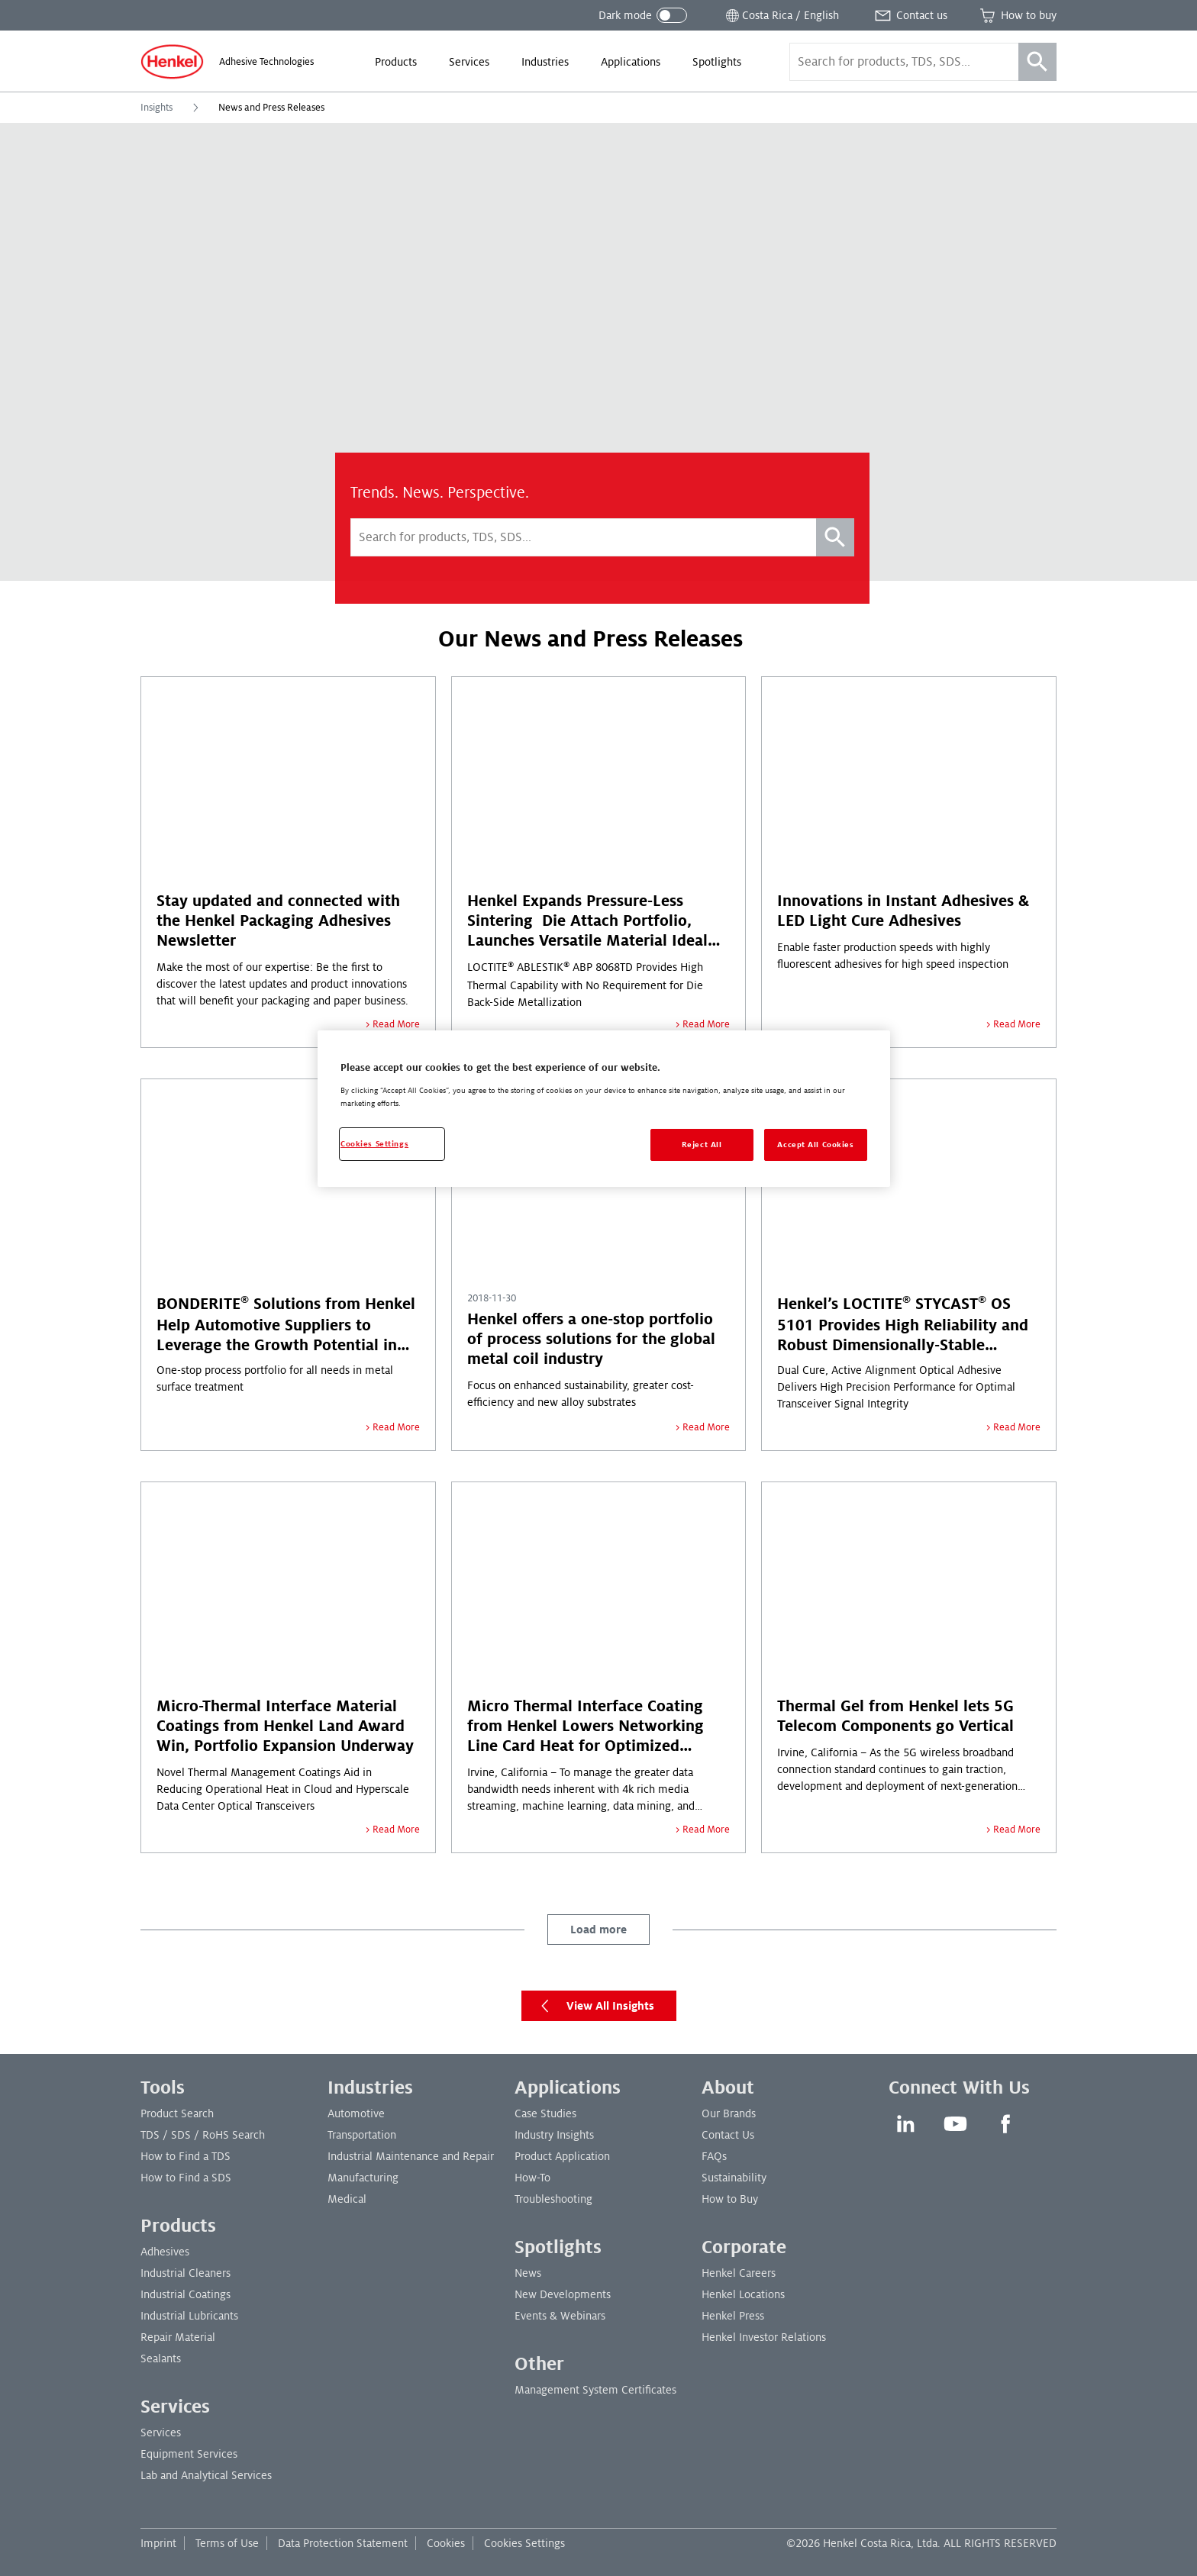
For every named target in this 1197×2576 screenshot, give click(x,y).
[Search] (1037, 62)
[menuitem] (396, 62)
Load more (598, 1929)
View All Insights (594, 2005)
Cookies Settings (524, 2543)
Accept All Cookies (815, 1144)
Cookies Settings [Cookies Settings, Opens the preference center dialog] (374, 1144)
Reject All (702, 1144)
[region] (604, 1108)
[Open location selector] (781, 15)
